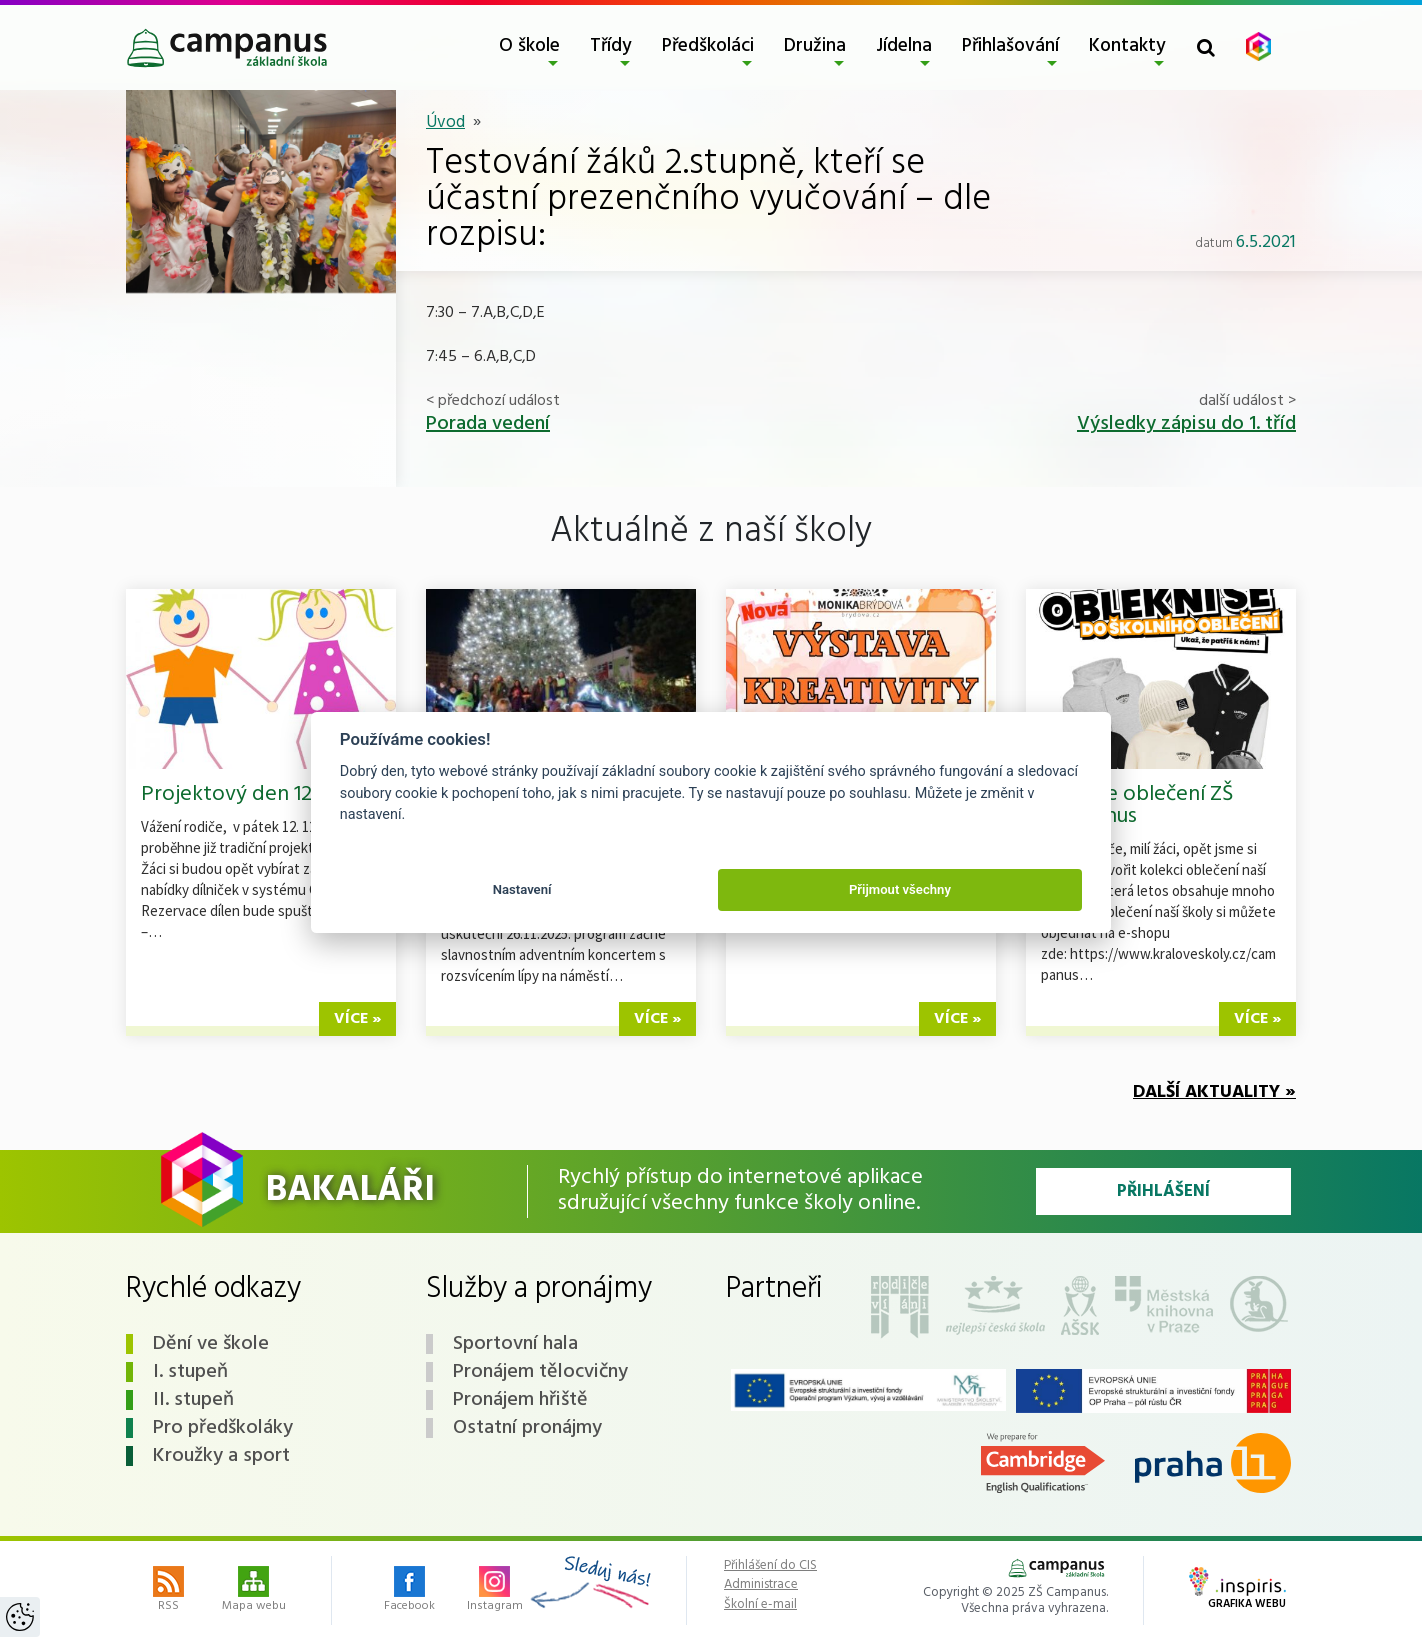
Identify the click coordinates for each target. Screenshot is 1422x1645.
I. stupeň (190, 1372)
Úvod (445, 122)
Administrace (761, 1585)
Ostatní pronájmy (527, 1428)
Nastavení (522, 889)
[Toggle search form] (1206, 47)
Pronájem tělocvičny (540, 1372)
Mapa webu (254, 1591)
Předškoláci (708, 46)
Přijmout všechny (900, 889)
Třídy (611, 46)
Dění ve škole (211, 1344)
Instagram (495, 1591)
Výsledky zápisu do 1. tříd (1186, 424)
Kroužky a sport (221, 1456)
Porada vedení (488, 424)
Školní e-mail (760, 1605)
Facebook (409, 1591)
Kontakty (1127, 46)
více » (357, 1019)
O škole (529, 46)
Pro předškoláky (223, 1428)
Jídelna (904, 46)
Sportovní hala (515, 1344)
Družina (815, 46)
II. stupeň (193, 1400)
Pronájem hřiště (520, 1400)
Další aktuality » (1214, 1092)
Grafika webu (1237, 1590)
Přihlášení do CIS (770, 1566)
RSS (168, 1591)
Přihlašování (1010, 46)
